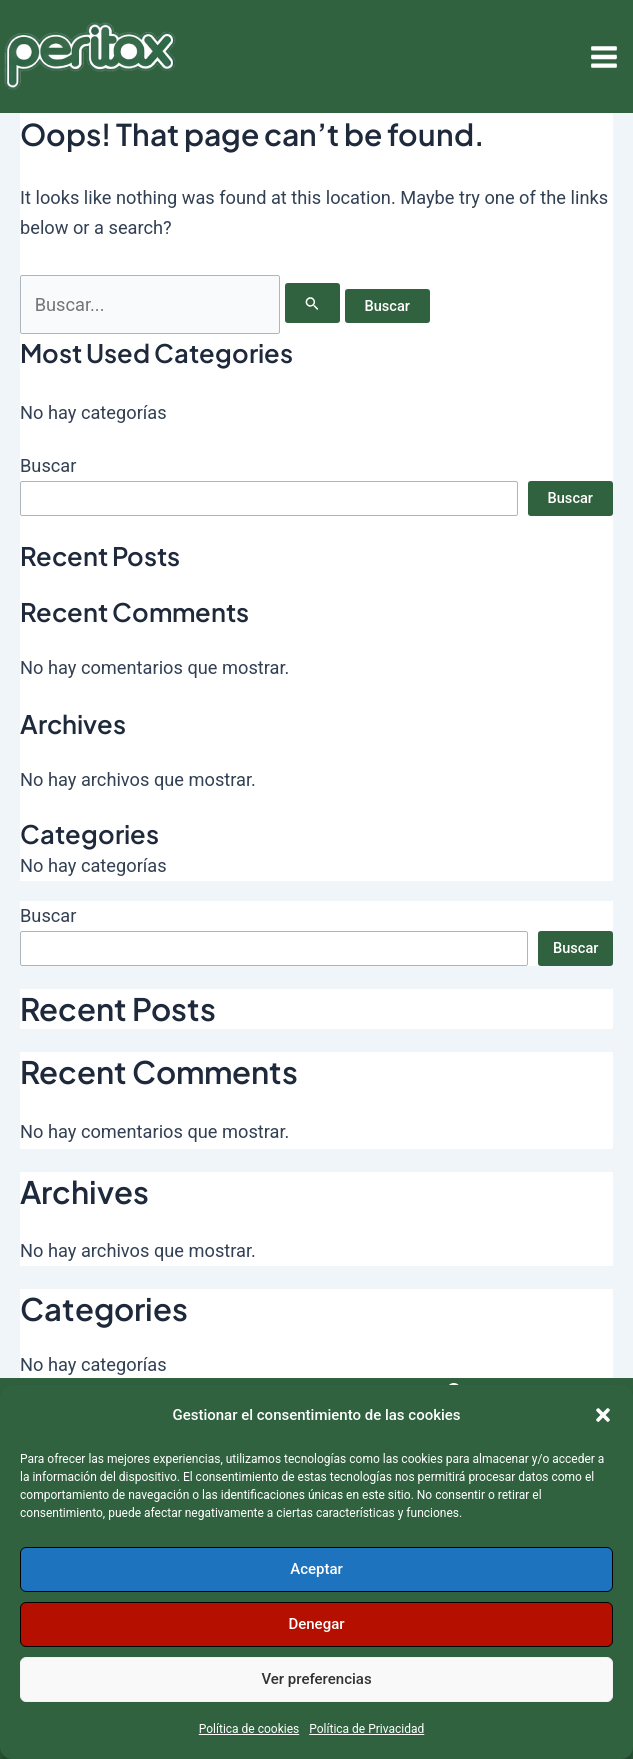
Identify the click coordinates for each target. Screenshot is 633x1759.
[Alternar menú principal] (604, 56)
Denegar (316, 1624)
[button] (603, 1415)
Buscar (48, 465)
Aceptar (316, 1569)
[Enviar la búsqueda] (312, 303)
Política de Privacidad (366, 1729)
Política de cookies (249, 1729)
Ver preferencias (316, 1679)
